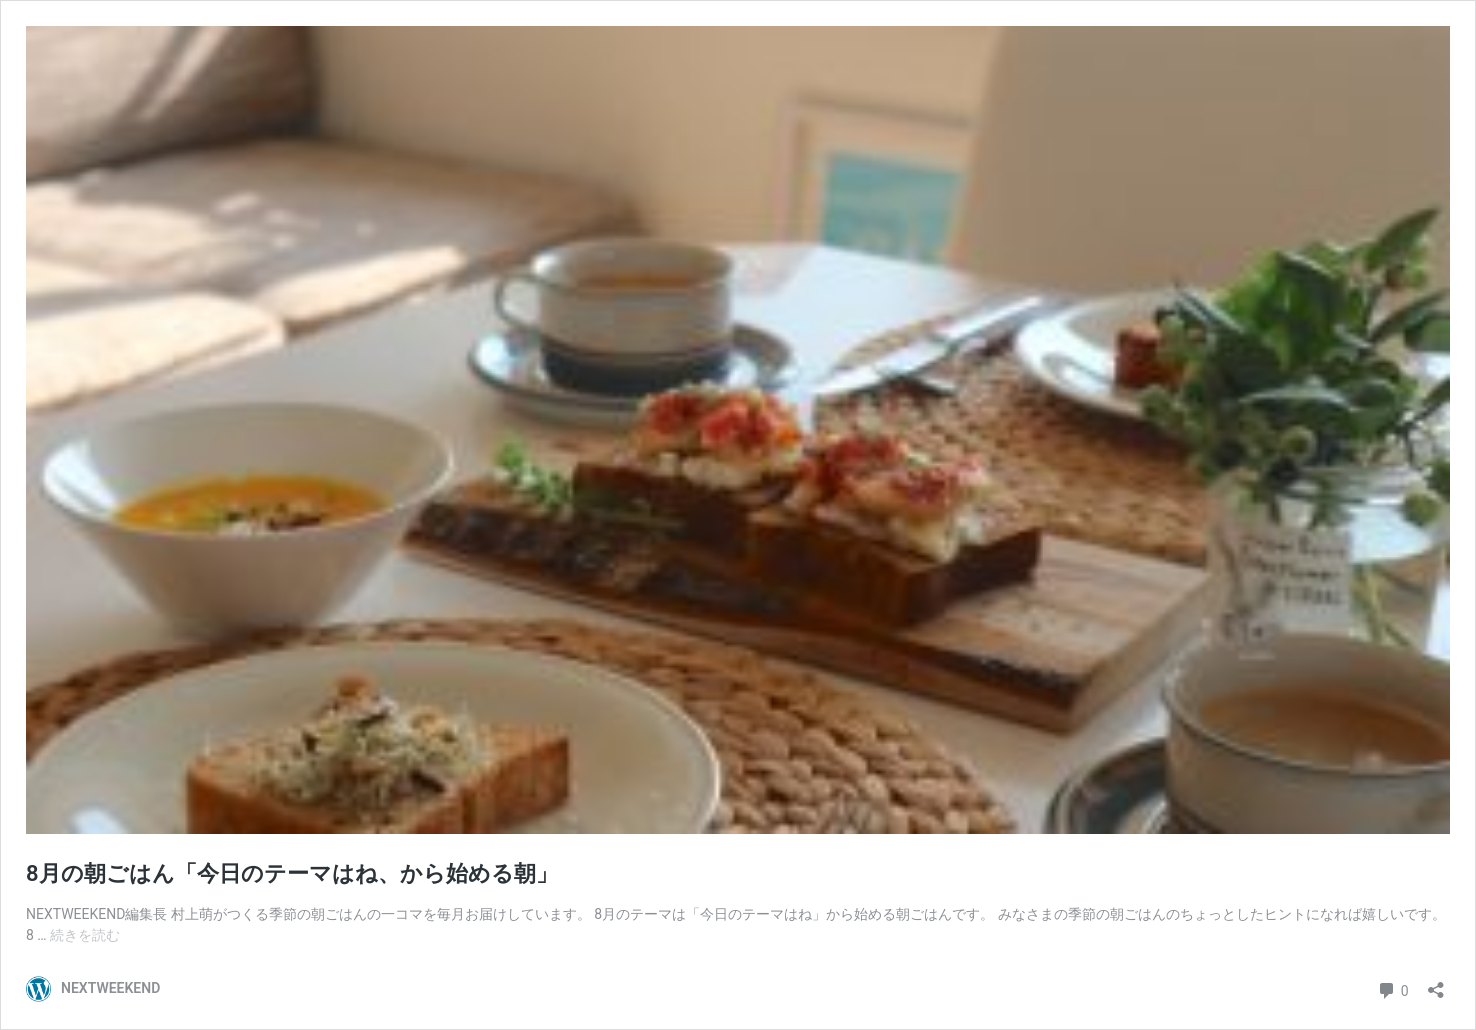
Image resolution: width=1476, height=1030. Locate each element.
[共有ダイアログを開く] (1436, 983)
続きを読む (85, 935)
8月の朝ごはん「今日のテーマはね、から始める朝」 (292, 873)
